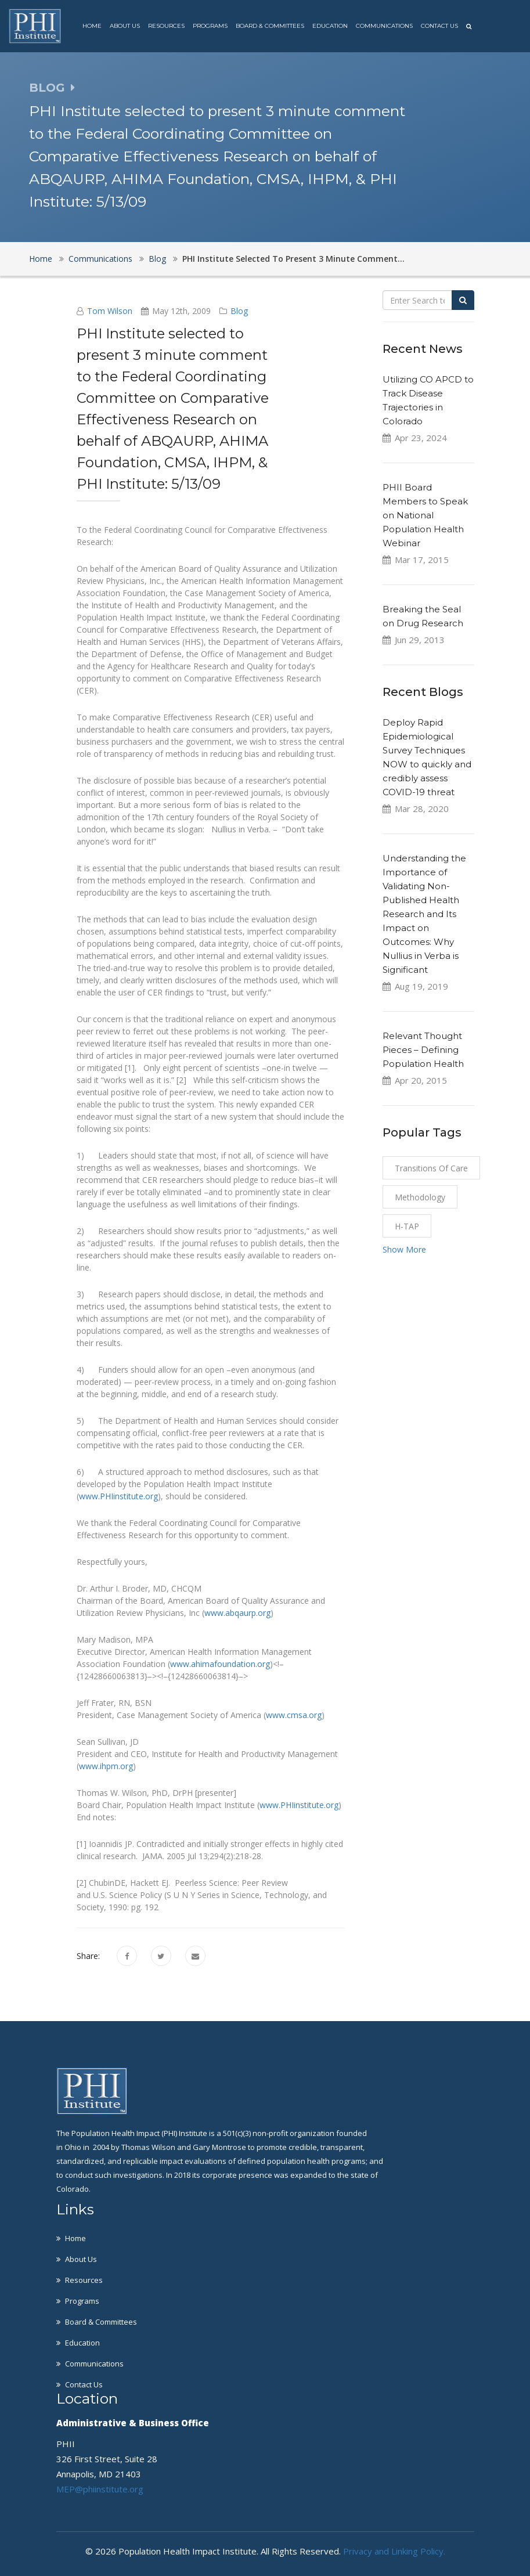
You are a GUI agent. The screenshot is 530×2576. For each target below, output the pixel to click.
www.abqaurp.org (237, 1612)
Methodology (420, 1197)
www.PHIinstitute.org (118, 1496)
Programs (210, 26)
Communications (384, 26)
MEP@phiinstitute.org (99, 2489)
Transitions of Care (431, 1168)
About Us (125, 26)
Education (330, 26)
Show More (404, 1249)
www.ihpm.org (106, 1766)
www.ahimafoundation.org (220, 1663)
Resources (166, 26)
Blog (157, 258)
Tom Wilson (109, 310)
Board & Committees (270, 26)
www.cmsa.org (294, 1714)
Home (92, 26)
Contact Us (439, 26)
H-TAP (407, 1226)
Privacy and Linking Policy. (394, 2551)
